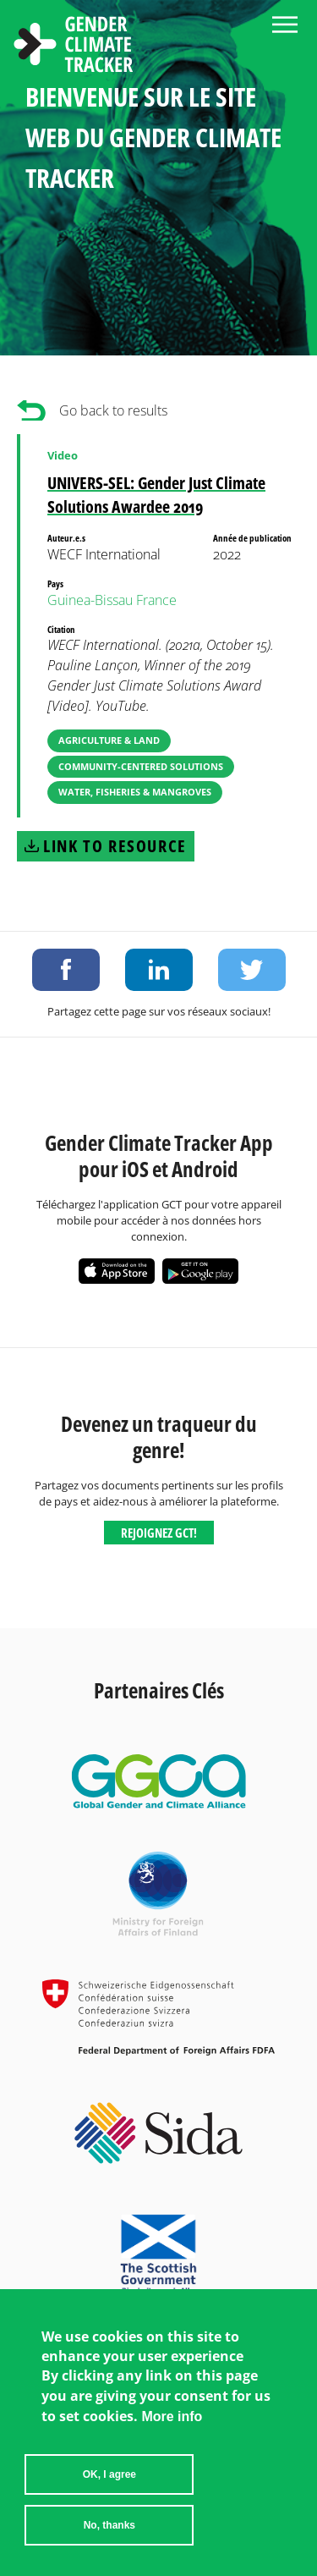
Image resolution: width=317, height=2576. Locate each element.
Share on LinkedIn (159, 970)
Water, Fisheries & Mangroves (134, 791)
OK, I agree (109, 2479)
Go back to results (113, 410)
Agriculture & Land (109, 740)
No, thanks (109, 2530)
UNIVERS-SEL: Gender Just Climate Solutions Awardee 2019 (156, 494)
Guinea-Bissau (90, 600)
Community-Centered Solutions (140, 766)
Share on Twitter (252, 970)
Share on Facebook (66, 970)
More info (171, 2421)
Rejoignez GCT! (159, 1532)
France (156, 600)
